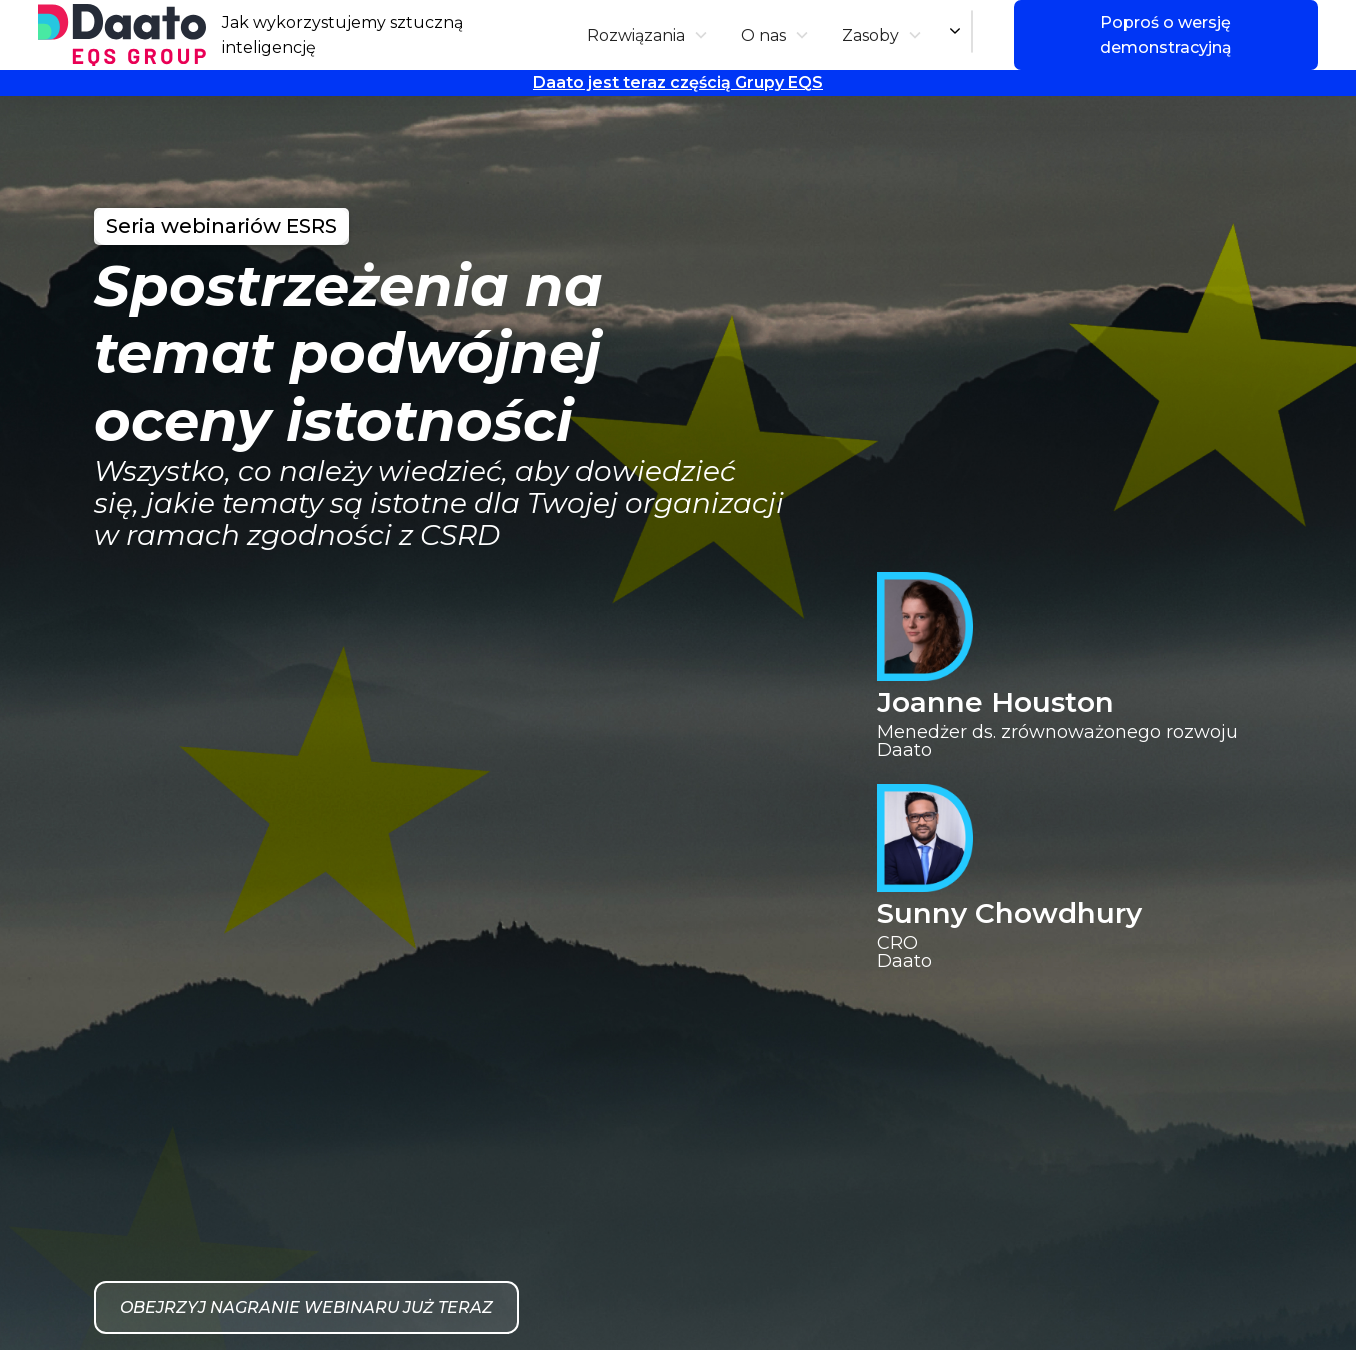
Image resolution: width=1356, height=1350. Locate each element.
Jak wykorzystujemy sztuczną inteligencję (342, 35)
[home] (122, 35)
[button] (648, 35)
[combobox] (972, 32)
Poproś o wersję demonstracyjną (1166, 35)
